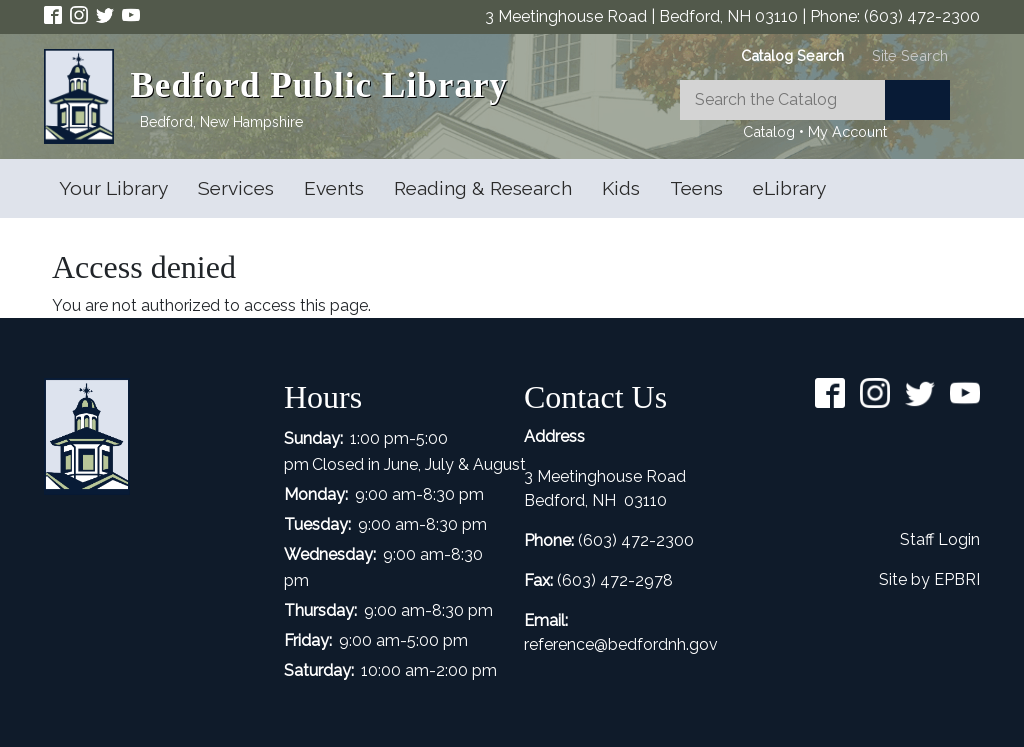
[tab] (792, 55)
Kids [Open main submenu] (621, 188)
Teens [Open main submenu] (696, 188)
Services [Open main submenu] (236, 188)
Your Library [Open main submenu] (113, 188)
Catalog (769, 131)
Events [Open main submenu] (334, 188)
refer (541, 644)
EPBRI (957, 579)
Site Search (910, 55)
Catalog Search (792, 55)
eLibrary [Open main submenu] (789, 188)
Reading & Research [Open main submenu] (483, 188)
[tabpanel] (815, 112)
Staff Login (940, 539)
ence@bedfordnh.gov (638, 644)
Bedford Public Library (319, 85)
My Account (847, 131)
